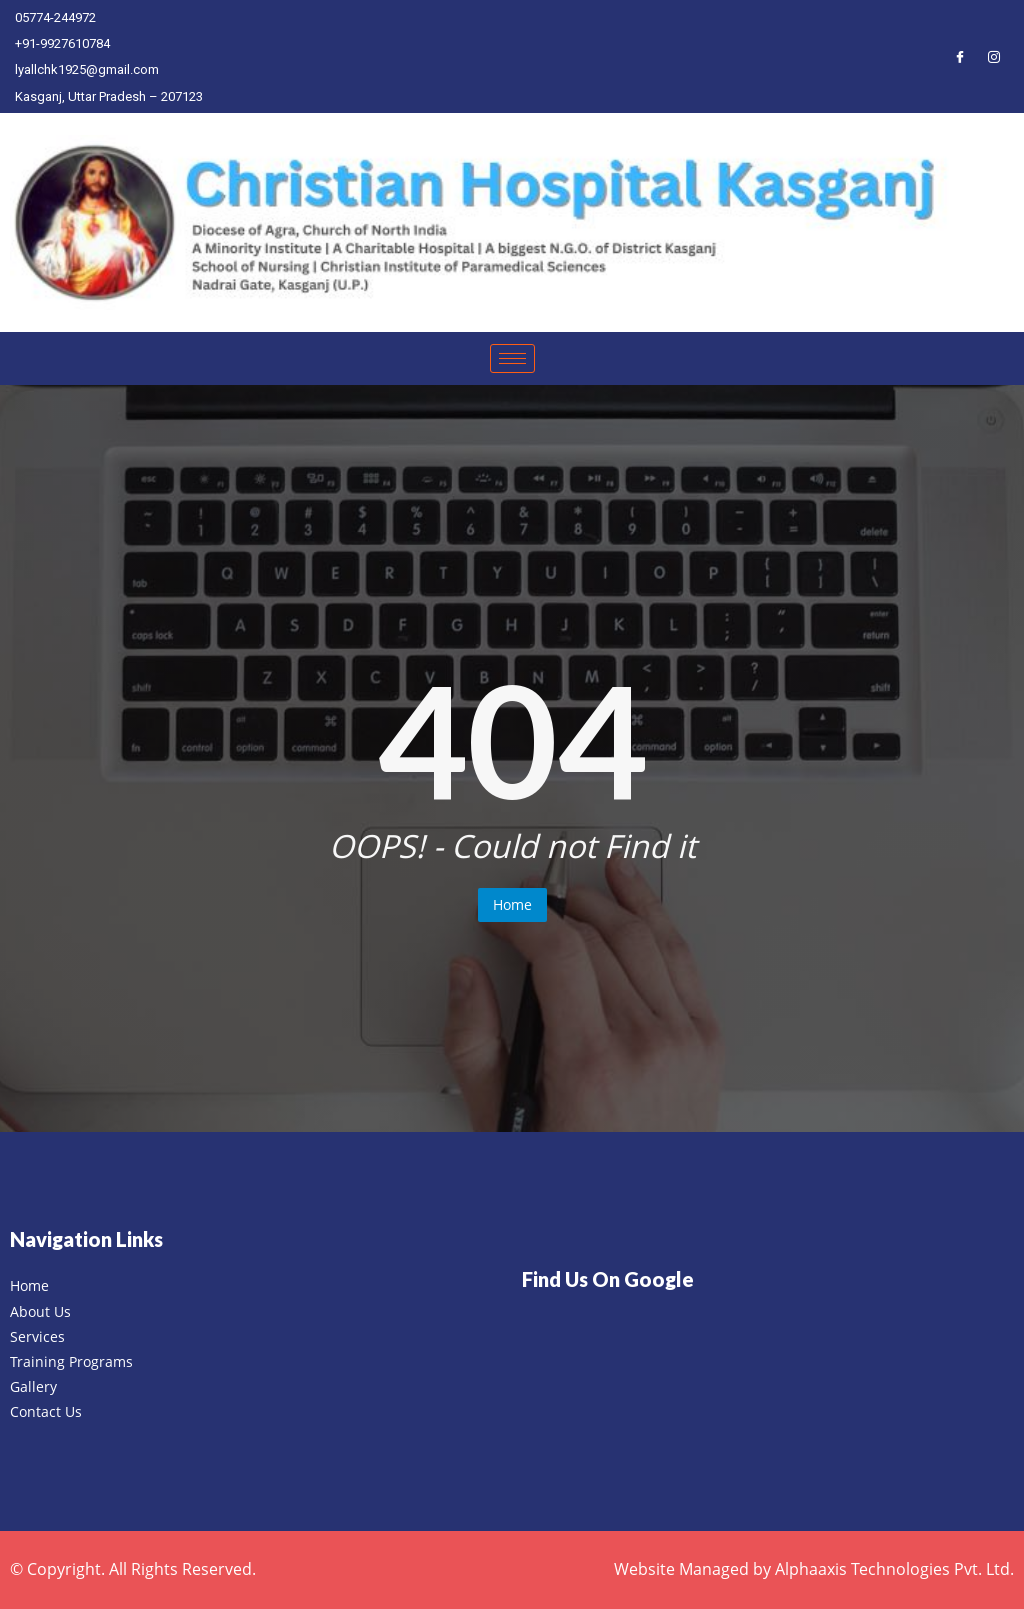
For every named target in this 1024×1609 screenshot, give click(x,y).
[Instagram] (994, 56)
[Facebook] (960, 56)
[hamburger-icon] (512, 358)
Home (512, 904)
